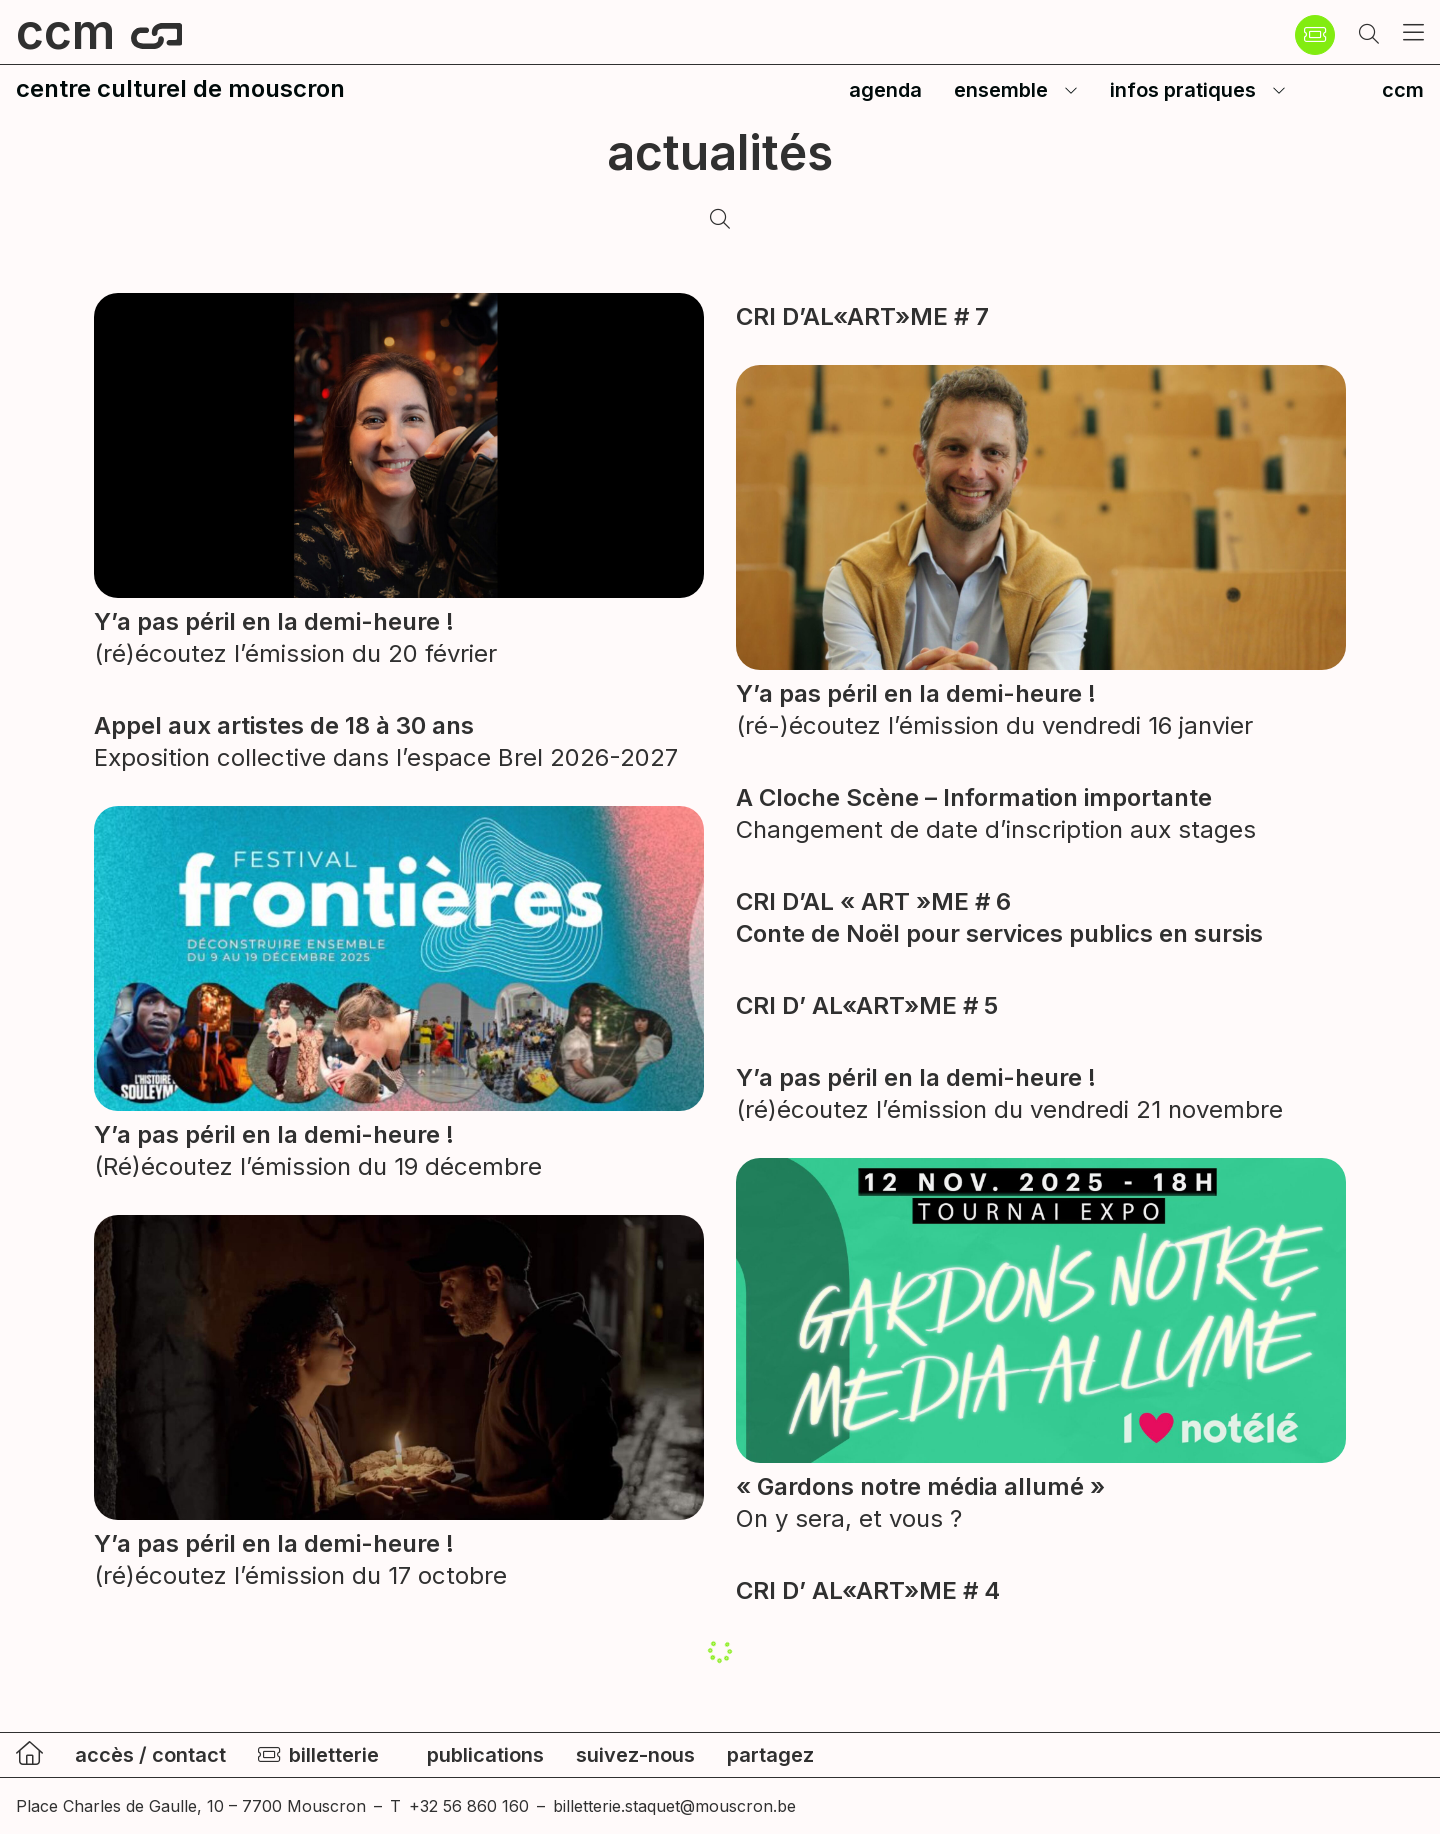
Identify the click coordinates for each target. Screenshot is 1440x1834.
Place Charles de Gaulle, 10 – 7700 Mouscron (191, 1806)
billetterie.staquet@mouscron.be (674, 1806)
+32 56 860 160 (469, 1806)
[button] (1369, 35)
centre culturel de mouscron (180, 88)
